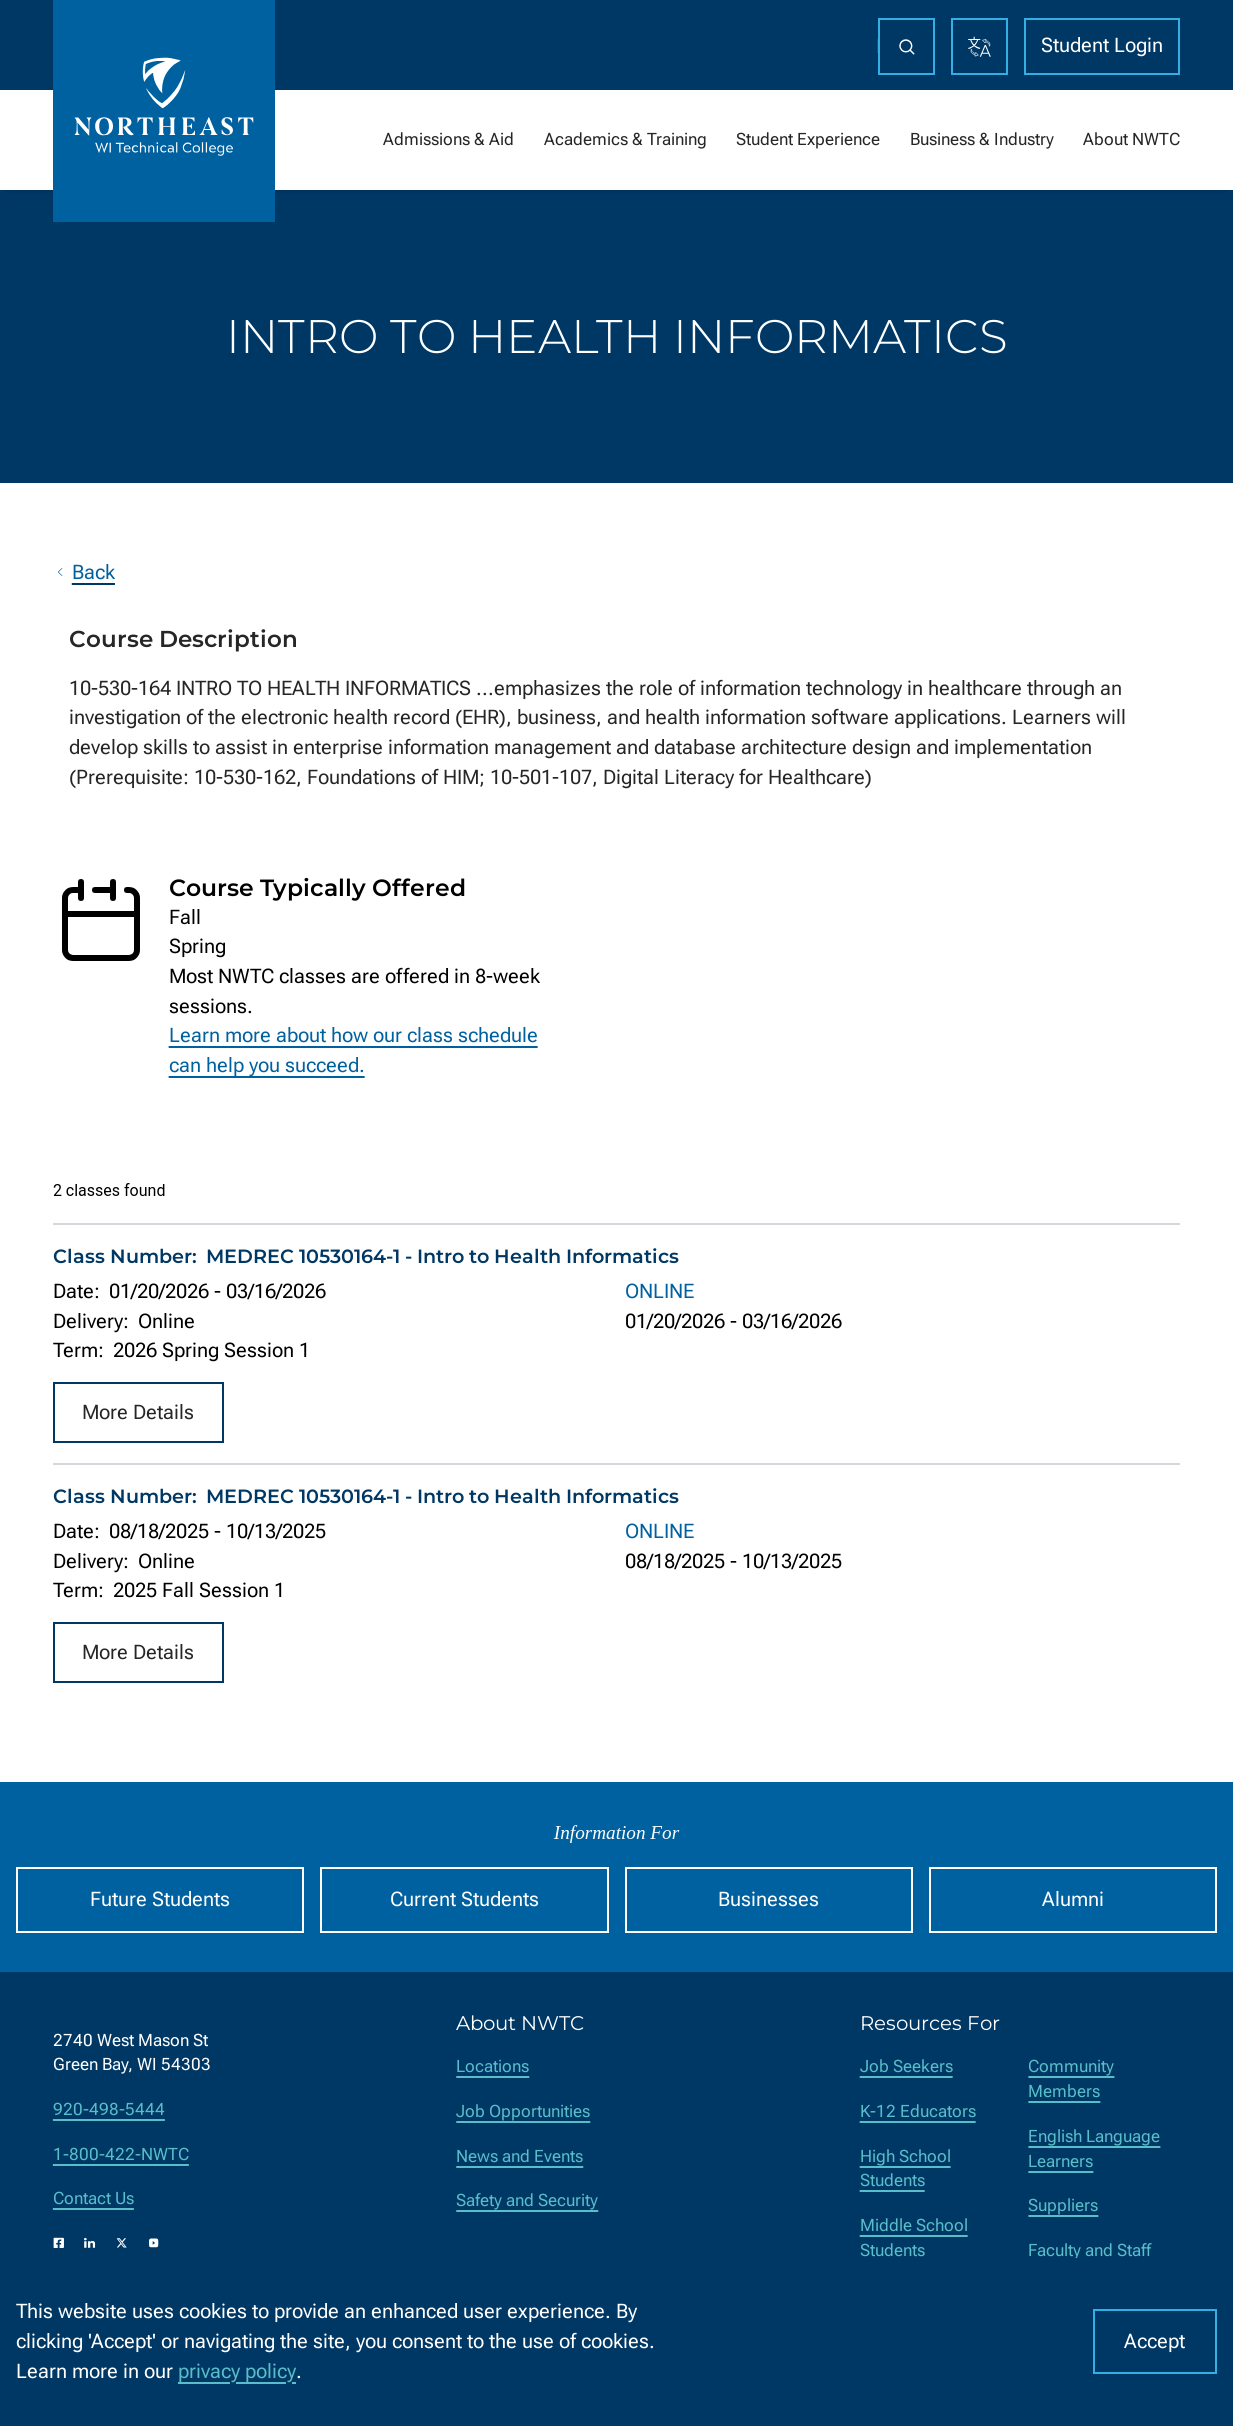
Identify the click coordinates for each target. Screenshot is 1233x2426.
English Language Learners (1094, 2149)
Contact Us (93, 2198)
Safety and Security (527, 2200)
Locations (492, 2066)
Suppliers (1063, 2205)
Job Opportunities (523, 2111)
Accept (1154, 2341)
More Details (138, 1411)
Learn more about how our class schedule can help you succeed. (353, 1050)
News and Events (519, 2156)
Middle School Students (914, 2238)
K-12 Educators (918, 2111)
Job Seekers (906, 2066)
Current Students (464, 1899)
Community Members (1071, 2079)
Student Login (1102, 45)
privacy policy (237, 2371)
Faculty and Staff (1089, 2250)
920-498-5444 (109, 2109)
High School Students (905, 2169)
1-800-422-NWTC (121, 2154)
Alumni (1073, 1899)
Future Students (160, 1899)
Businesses (768, 1899)
